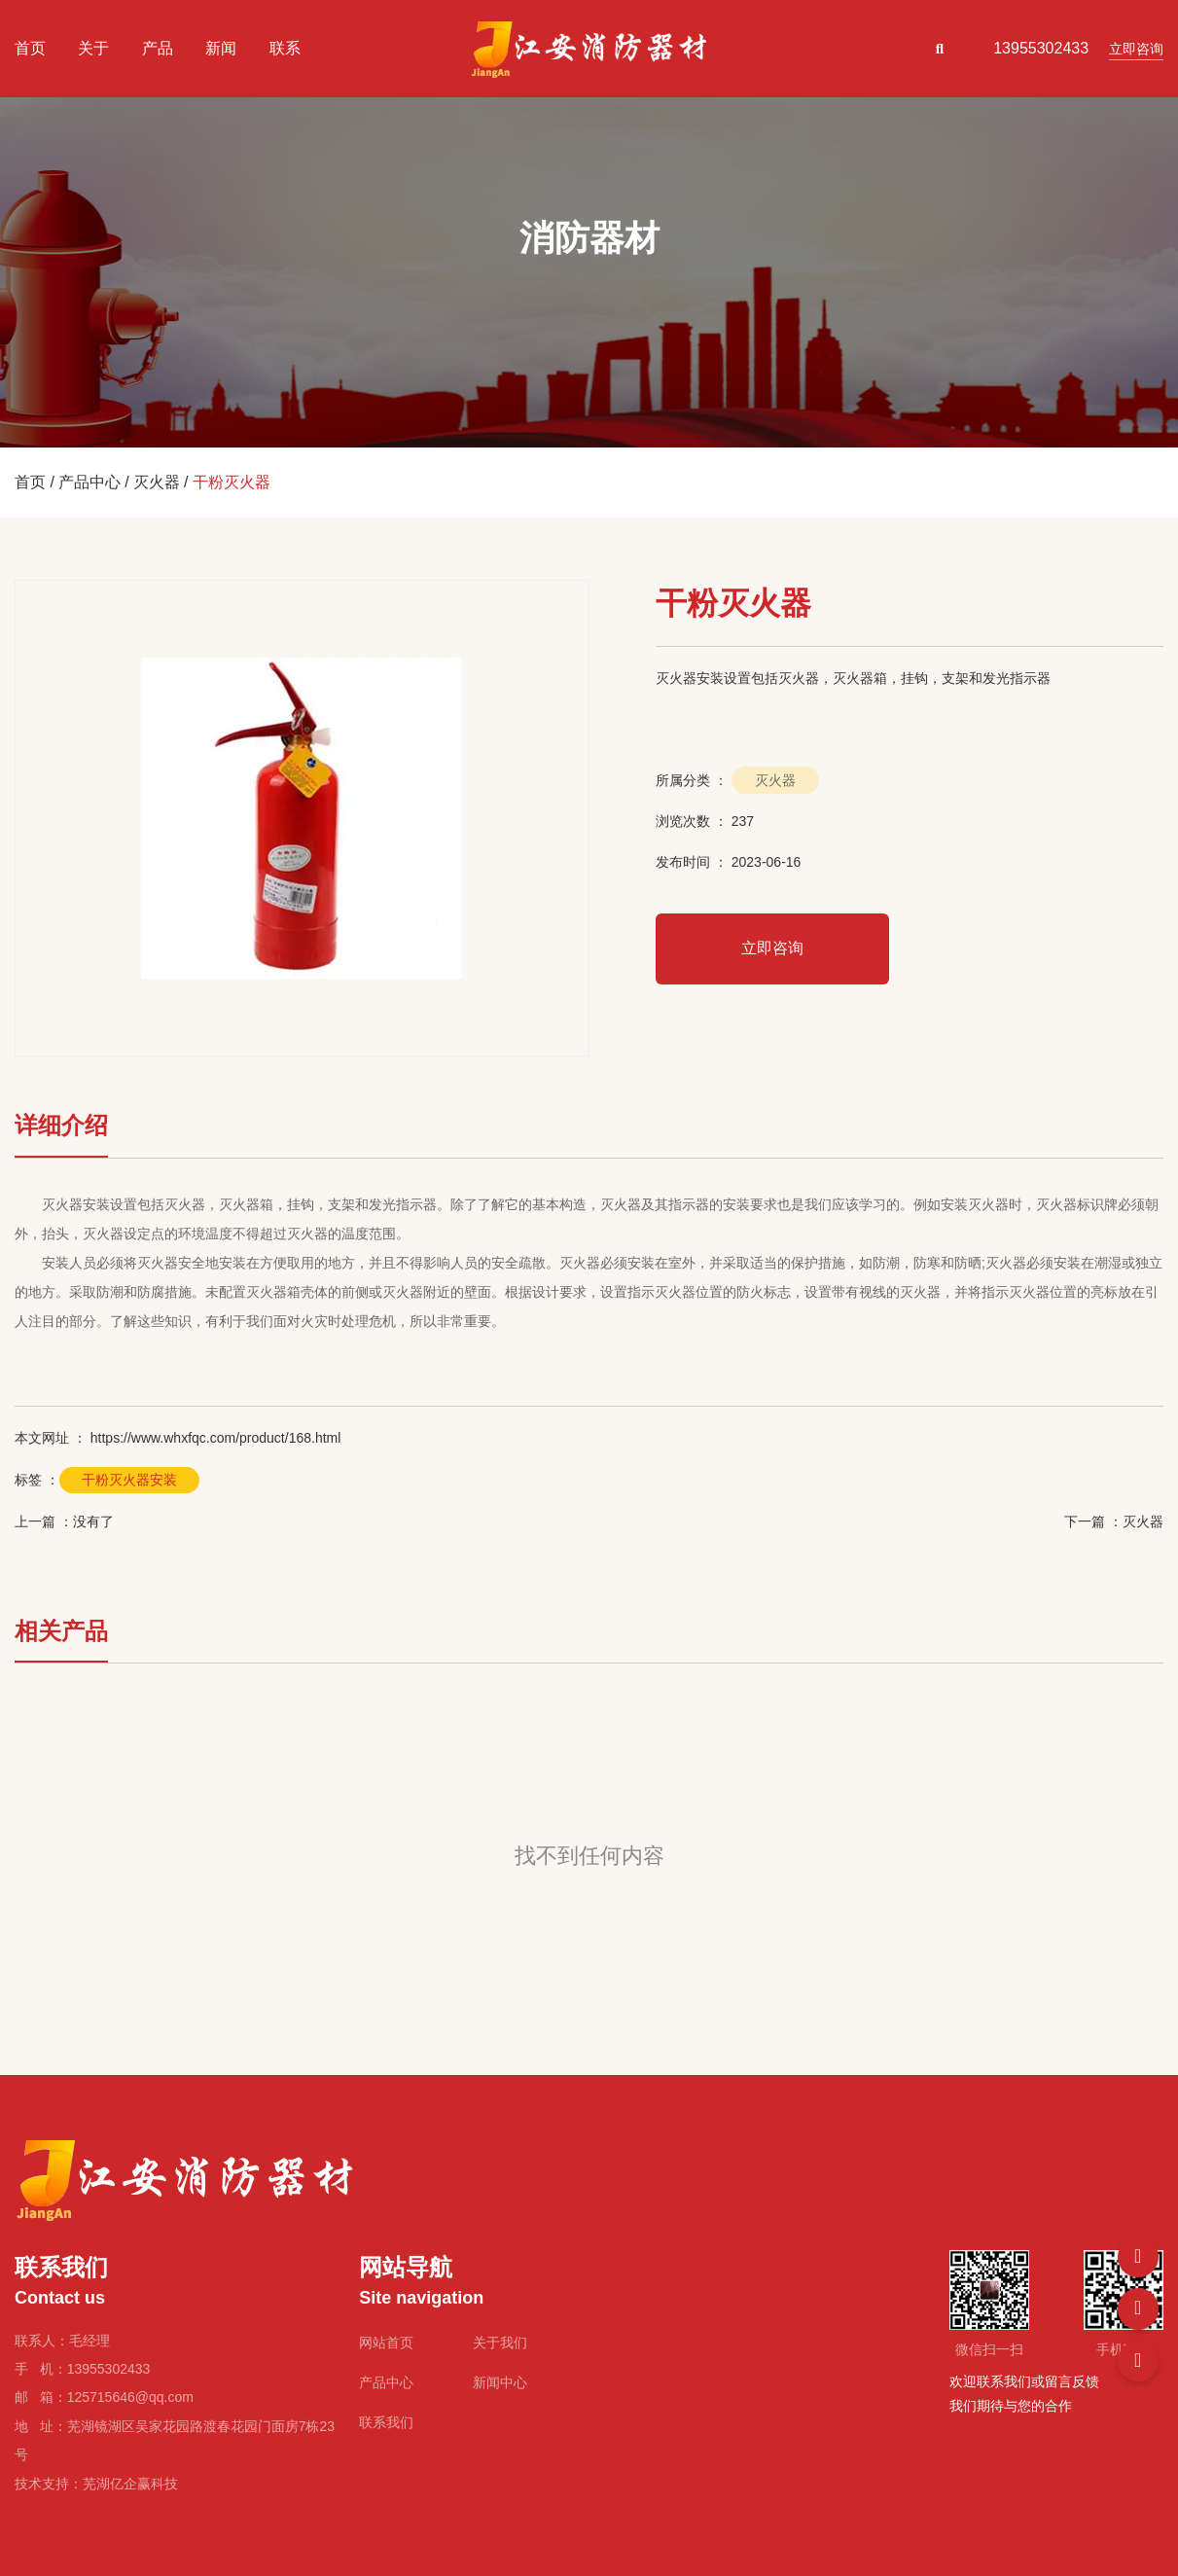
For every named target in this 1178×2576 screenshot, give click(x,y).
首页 (30, 48)
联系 (285, 48)
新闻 (220, 48)
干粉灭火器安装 (129, 1479)
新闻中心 (500, 2382)
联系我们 (386, 2422)
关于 (93, 48)
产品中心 (89, 482)
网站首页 (386, 2342)
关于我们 (500, 2342)
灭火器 (156, 482)
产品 (157, 48)
